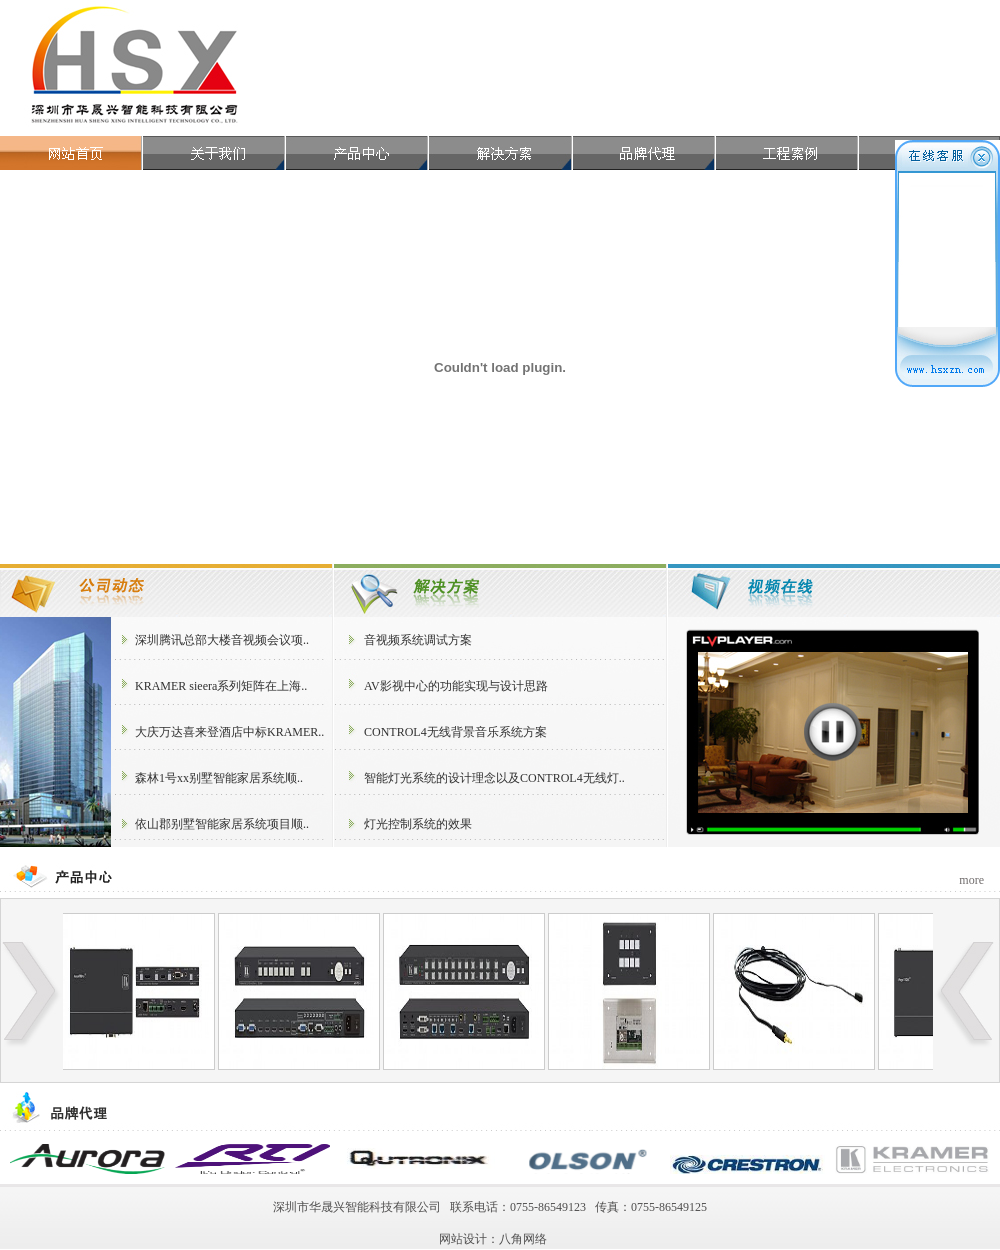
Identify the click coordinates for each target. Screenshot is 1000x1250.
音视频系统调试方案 (418, 640)
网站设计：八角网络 (493, 1239)
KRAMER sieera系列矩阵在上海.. (221, 686)
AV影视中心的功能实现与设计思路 (456, 686)
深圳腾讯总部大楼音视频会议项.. (222, 640)
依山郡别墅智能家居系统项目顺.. (222, 824)
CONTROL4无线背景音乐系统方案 (455, 732)
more (971, 880)
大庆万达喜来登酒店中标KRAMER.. (229, 732)
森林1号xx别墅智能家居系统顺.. (219, 778)
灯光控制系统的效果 (418, 824)
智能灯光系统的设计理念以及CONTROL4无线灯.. (494, 778)
